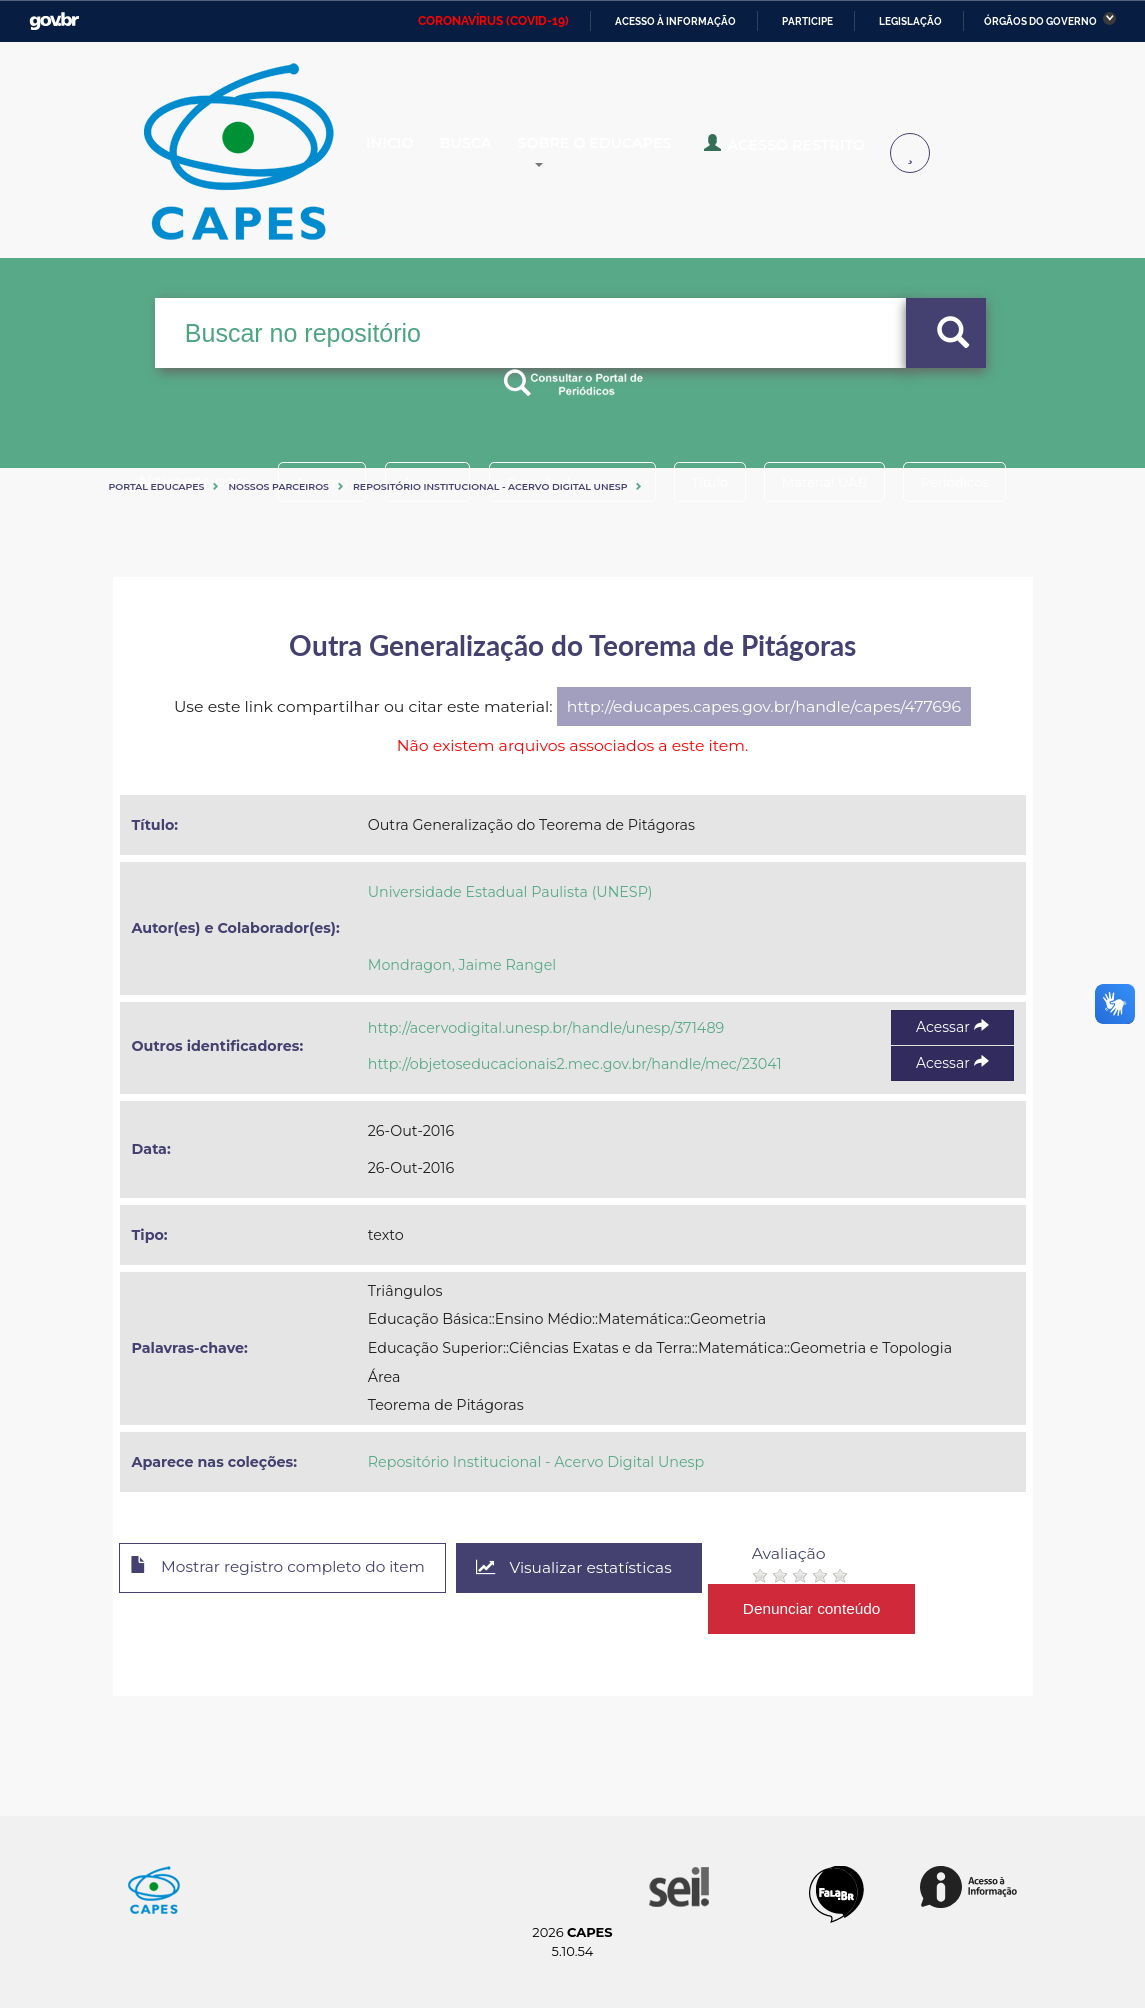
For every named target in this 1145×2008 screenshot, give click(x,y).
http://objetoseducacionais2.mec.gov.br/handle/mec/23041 (575, 1064)
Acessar (952, 1027)
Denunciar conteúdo (831, 1608)
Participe (807, 21)
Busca (497, 154)
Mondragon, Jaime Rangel (462, 965)
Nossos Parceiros (278, 486)
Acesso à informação (675, 21)
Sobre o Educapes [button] (646, 154)
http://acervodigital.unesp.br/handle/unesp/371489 (546, 1028)
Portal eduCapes (157, 486)
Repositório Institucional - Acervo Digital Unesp (490, 486)
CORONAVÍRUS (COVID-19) (493, 21)
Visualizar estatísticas (591, 1568)
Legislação (910, 21)
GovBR (54, 21)
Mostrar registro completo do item (285, 1569)
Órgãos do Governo (1040, 21)
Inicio (405, 154)
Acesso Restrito (820, 152)
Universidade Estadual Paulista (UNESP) (510, 892)
